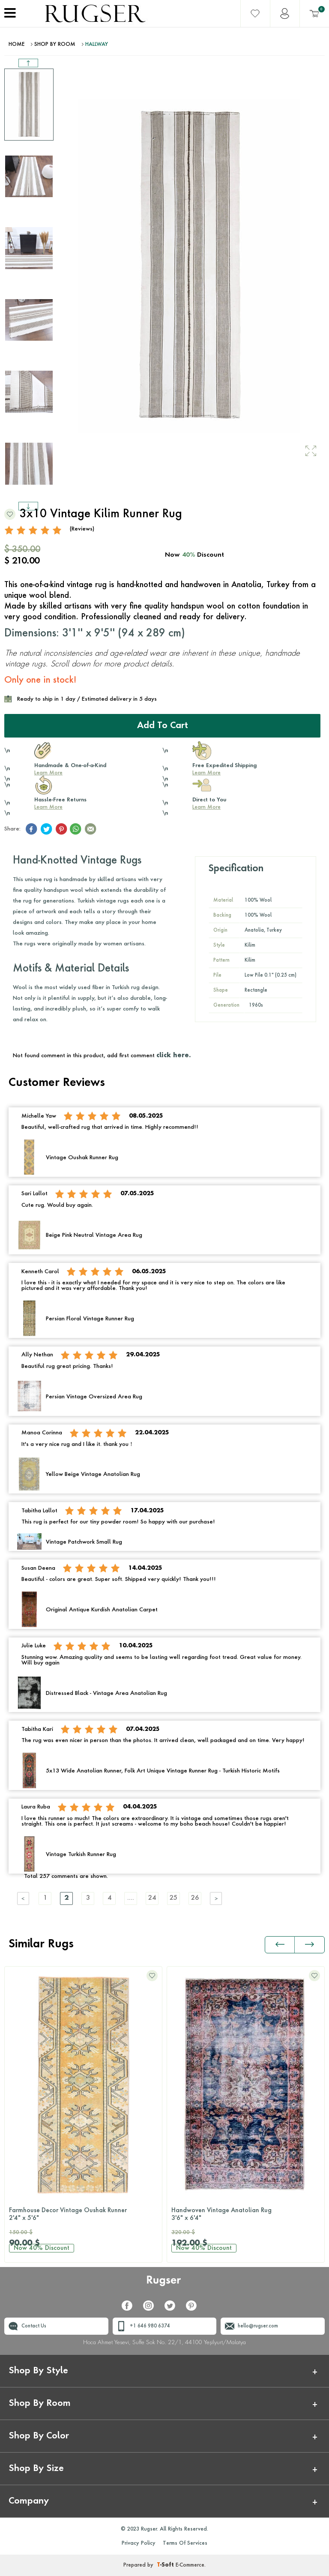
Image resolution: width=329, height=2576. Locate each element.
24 (152, 1898)
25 (173, 1898)
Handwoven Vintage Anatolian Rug (245, 2214)
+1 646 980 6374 (150, 2326)
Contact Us (33, 2326)
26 (195, 1898)
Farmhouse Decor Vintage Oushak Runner (83, 2214)
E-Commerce (190, 2565)
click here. (173, 1056)
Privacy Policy (139, 2543)
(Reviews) (82, 529)
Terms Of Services (185, 2543)
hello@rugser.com (258, 2326)
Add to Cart (162, 726)
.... (130, 1898)
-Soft (166, 2565)
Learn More (48, 773)
